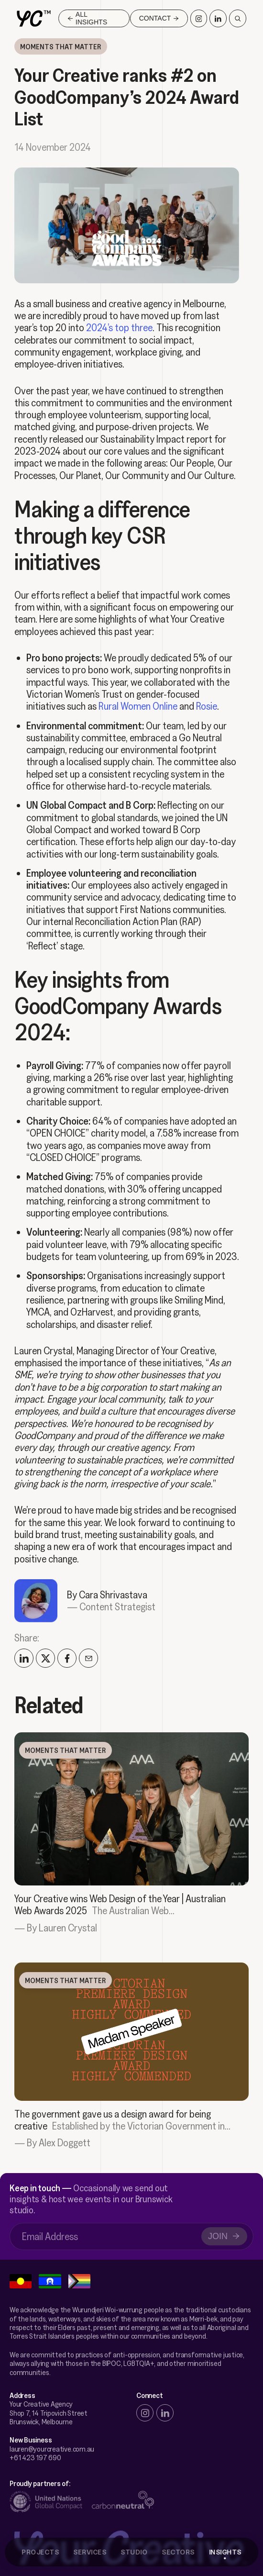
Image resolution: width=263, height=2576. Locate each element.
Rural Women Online (138, 705)
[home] (34, 18)
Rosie (206, 705)
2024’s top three (119, 327)
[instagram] (145, 2413)
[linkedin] (165, 2413)
